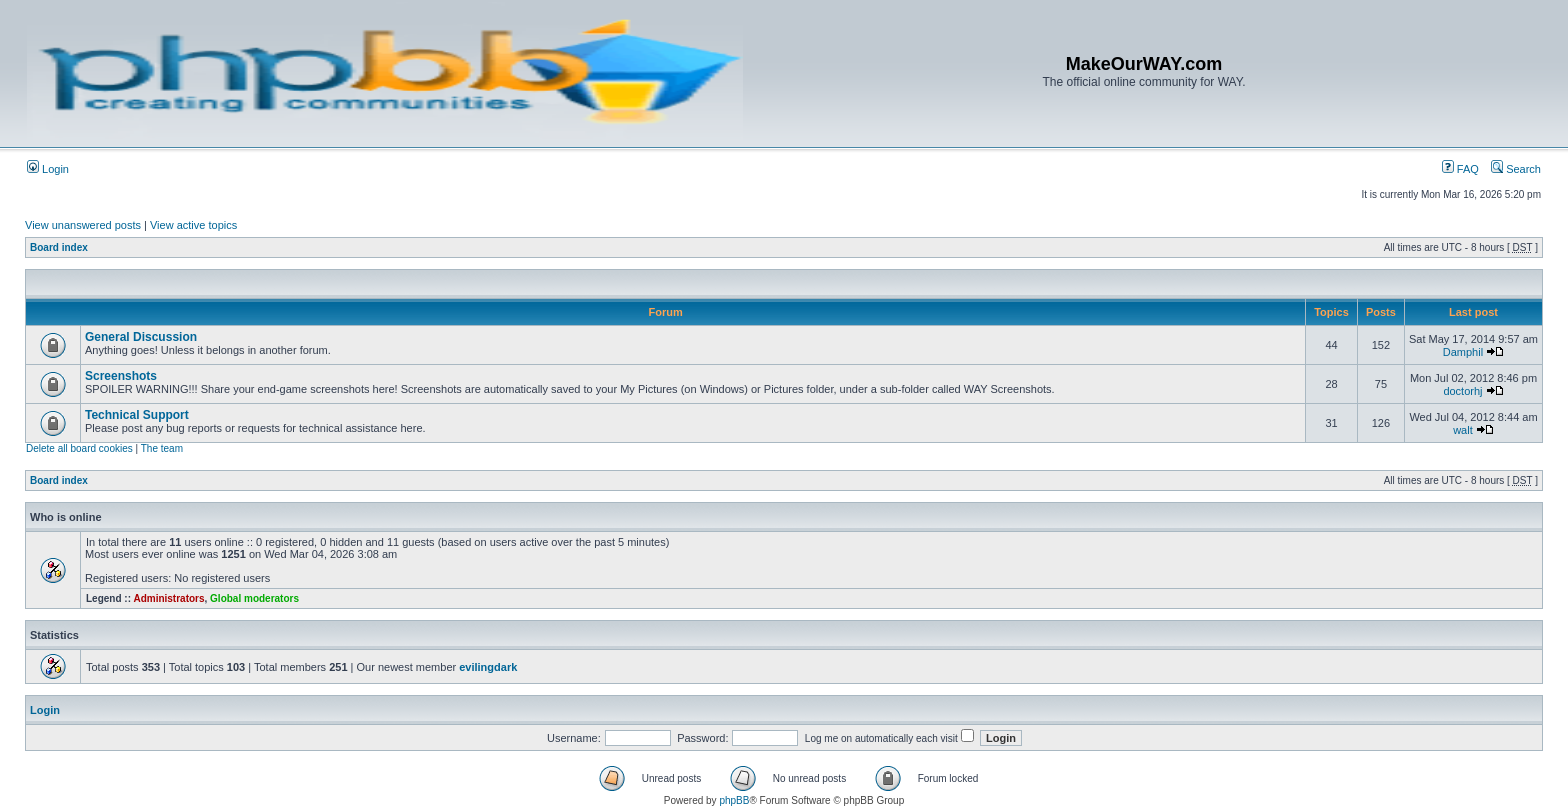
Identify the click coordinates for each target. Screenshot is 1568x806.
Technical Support (137, 415)
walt (1463, 430)
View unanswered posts (83, 225)
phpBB (734, 800)
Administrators (168, 598)
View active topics (193, 225)
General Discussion (141, 337)
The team (162, 448)
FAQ (1460, 169)
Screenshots (121, 376)
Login (48, 169)
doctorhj (1462, 391)
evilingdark (488, 667)
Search (1516, 169)
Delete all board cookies (79, 448)
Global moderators (254, 598)
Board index (59, 247)
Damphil (1463, 352)
